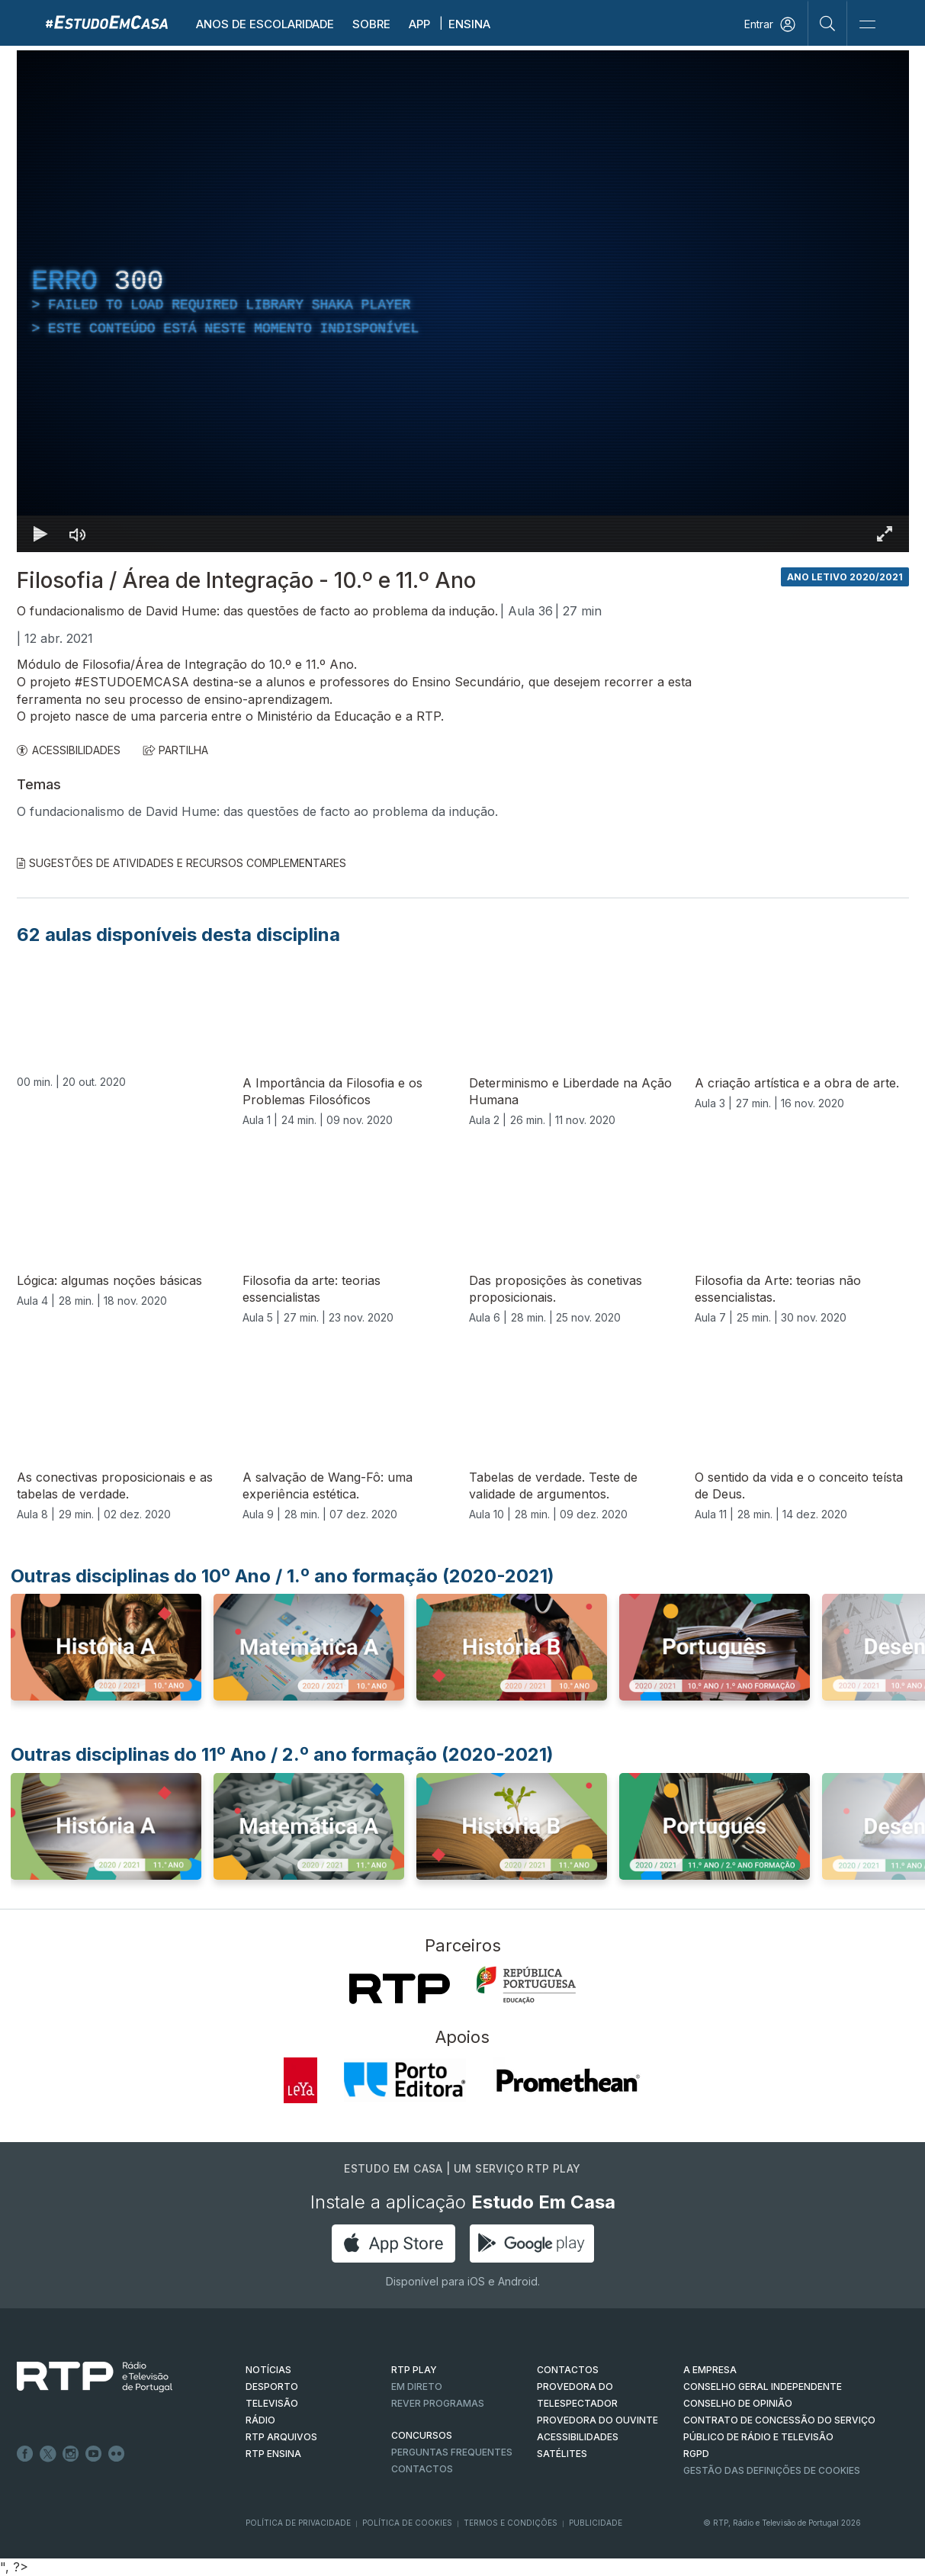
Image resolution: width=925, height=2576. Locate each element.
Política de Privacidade (298, 2522)
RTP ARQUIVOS (281, 2437)
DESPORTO (272, 2386)
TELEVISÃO (272, 2403)
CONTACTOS (568, 2369)
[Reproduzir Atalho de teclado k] (41, 534)
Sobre (371, 24)
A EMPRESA (710, 2369)
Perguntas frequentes (451, 2452)
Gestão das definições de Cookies (771, 2470)
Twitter (48, 2454)
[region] (463, 301)
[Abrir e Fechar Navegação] (867, 25)
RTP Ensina (273, 2453)
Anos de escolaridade (265, 24)
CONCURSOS (421, 2435)
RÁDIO (260, 2420)
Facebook (25, 2454)
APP (419, 24)
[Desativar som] (77, 534)
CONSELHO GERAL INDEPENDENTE (762, 2386)
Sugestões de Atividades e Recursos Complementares (181, 862)
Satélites (562, 2453)
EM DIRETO (416, 2386)
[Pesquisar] (827, 23)
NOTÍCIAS (268, 2369)
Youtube (93, 2454)
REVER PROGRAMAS (437, 2403)
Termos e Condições (510, 2522)
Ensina (469, 24)
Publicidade (595, 2522)
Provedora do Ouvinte (597, 2420)
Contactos (422, 2469)
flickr (116, 2454)
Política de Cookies (407, 2522)
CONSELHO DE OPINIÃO (737, 2403)
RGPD (696, 2453)
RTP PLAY (414, 2369)
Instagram (71, 2454)
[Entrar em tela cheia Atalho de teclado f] (884, 534)
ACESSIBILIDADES (68, 750)
